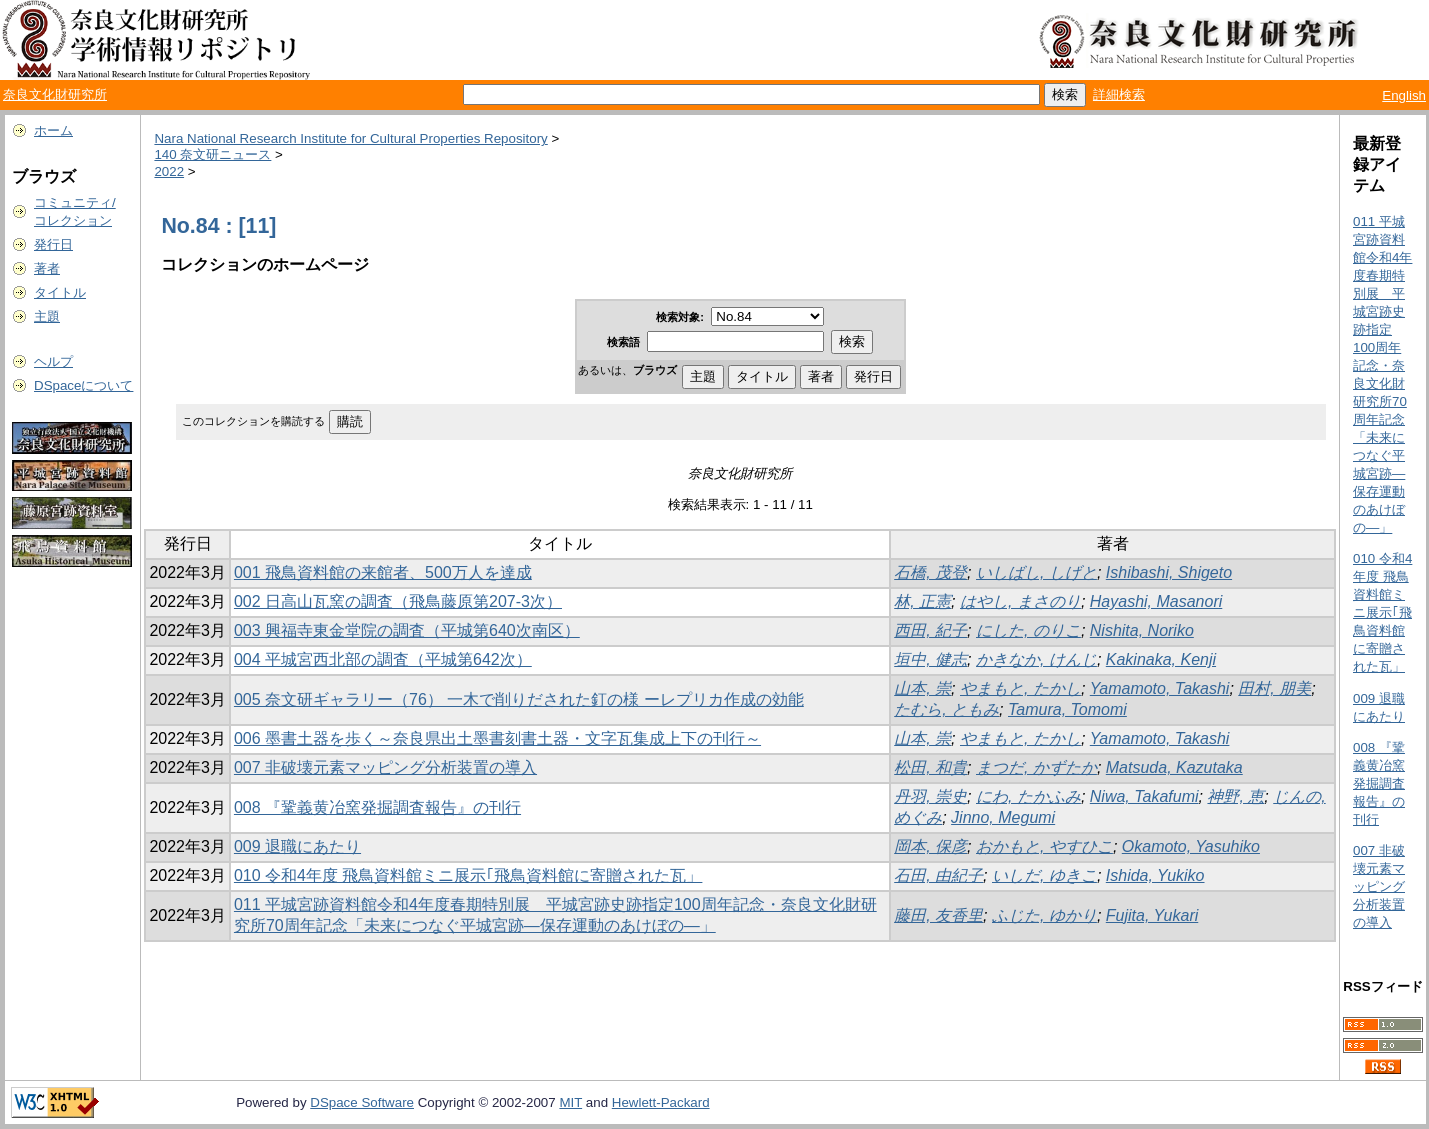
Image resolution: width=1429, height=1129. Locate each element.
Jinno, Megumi (1003, 817)
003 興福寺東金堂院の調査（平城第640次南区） (407, 630)
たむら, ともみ (946, 709)
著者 (47, 268)
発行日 (53, 244)
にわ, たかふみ (1028, 796)
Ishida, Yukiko (1155, 875)
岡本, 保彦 (930, 846)
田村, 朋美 (1274, 688)
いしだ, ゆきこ (1044, 875)
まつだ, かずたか (1036, 767)
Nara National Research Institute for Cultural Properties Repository (350, 138)
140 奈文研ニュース (212, 154)
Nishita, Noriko (1142, 630)
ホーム (53, 130)
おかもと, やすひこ (1044, 846)
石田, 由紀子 (938, 875)
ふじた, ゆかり (1044, 915)
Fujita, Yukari (1152, 915)
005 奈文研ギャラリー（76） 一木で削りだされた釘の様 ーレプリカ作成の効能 (519, 699)
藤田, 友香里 (938, 915)
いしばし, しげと (1036, 572)
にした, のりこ (1028, 630)
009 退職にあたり (297, 846)
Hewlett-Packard (661, 1102)
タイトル (60, 292)
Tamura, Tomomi (1067, 709)
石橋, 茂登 (930, 572)
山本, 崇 (922, 688)
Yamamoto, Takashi (1160, 688)
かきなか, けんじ (1036, 659)
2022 (169, 171)
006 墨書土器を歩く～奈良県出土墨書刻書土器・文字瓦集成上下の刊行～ (497, 738)
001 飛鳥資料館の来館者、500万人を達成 (383, 572)
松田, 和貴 (930, 767)
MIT (570, 1102)
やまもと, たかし (1020, 688)
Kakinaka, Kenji (1161, 659)
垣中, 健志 (930, 659)
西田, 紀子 (930, 630)
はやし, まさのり (1020, 601)
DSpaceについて (83, 385)
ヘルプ (53, 361)
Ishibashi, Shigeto (1169, 572)
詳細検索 (1119, 94)
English (1404, 95)
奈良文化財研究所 (55, 94)
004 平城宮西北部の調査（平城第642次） (383, 659)
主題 (47, 316)
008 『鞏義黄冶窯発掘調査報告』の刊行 (377, 807)
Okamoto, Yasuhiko (1191, 846)
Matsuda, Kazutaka (1174, 767)
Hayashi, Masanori (1156, 601)
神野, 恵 (1235, 796)
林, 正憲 (922, 601)
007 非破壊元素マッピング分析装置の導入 (385, 767)
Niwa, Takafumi (1144, 796)
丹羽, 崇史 (930, 796)
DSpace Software (362, 1102)
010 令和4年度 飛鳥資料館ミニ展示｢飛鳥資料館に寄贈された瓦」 (468, 875)
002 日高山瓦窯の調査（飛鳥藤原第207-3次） (398, 601)
